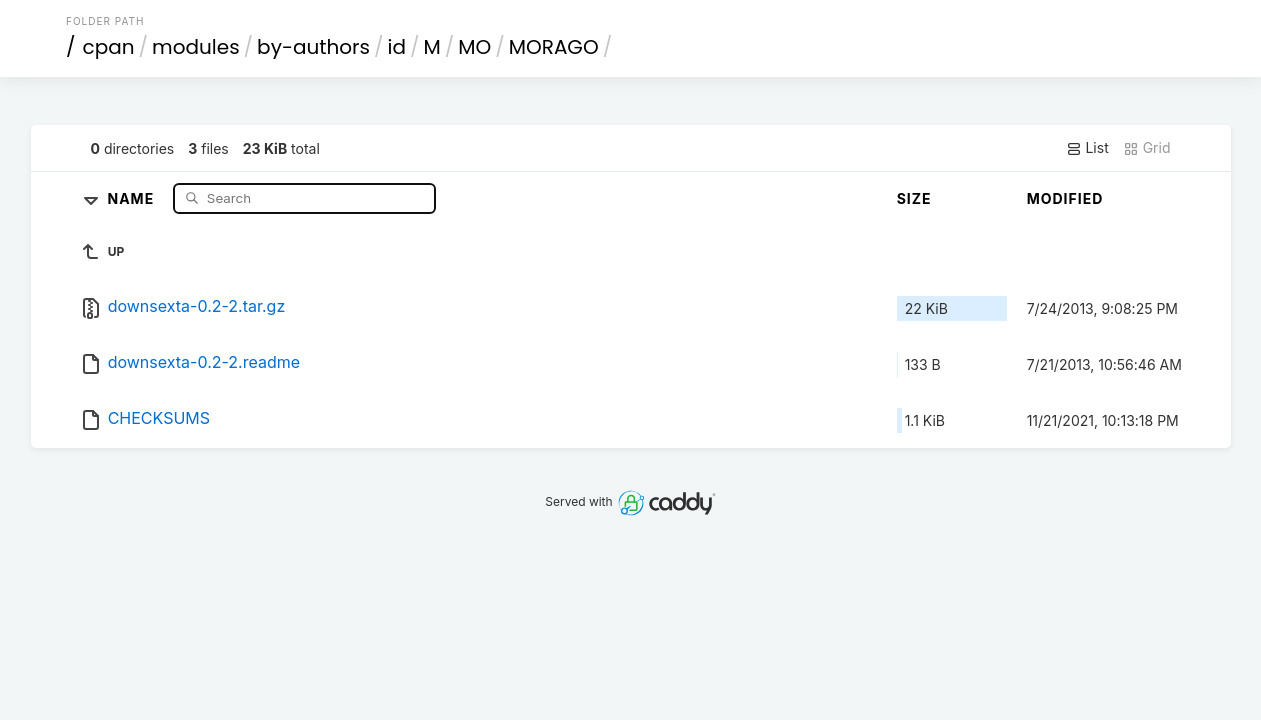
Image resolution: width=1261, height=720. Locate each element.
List (1087, 148)
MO (474, 47)
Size (914, 198)
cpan (109, 47)
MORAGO (554, 47)
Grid (1147, 148)
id (397, 47)
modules (195, 47)
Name (133, 197)
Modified (1065, 198)
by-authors (313, 47)
